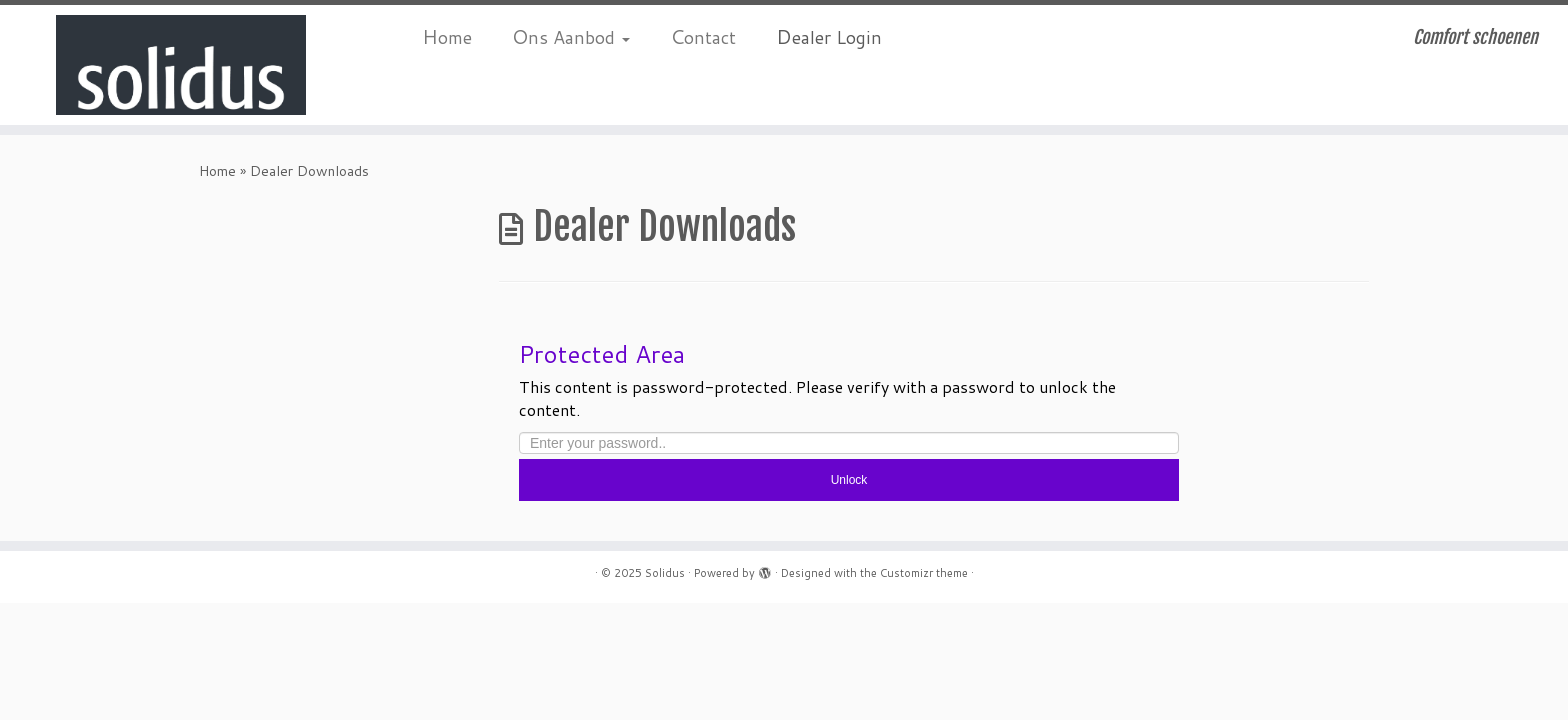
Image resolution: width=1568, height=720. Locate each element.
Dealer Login (829, 36)
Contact (703, 36)
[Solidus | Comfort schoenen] (181, 65)
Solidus (665, 573)
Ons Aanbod (571, 36)
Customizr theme (924, 573)
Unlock (849, 480)
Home (447, 36)
